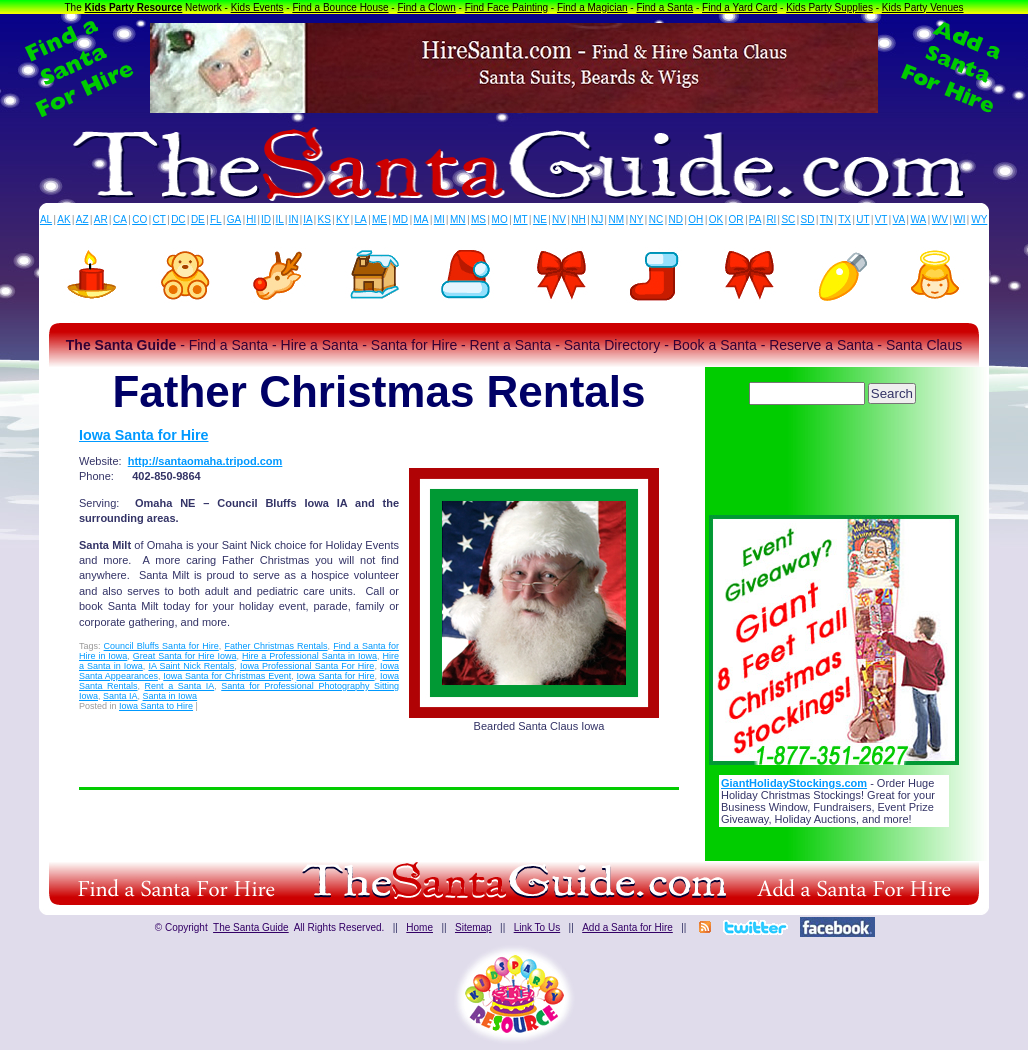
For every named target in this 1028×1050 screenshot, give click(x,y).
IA (307, 219)
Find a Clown (426, 7)
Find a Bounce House (340, 7)
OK (716, 219)
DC (178, 219)
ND (676, 219)
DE (198, 219)
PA (755, 219)
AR (101, 219)
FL (216, 219)
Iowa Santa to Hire (156, 706)
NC (656, 219)
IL (280, 219)
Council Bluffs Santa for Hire (161, 646)
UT (862, 219)
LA (361, 219)
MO (500, 219)
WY (979, 219)
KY (342, 219)
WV (940, 219)
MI (439, 219)
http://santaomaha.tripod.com (205, 461)
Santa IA (120, 696)
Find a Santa (664, 7)
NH (578, 219)
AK (63, 219)
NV (559, 219)
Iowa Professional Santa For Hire (307, 666)
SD (808, 219)
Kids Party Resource (134, 7)
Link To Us (537, 927)
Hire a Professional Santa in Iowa (309, 656)
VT (881, 219)
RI (771, 219)
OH (695, 219)
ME (379, 219)
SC (788, 219)
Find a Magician (592, 7)
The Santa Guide (251, 927)
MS (478, 219)
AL (46, 219)
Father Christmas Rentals (275, 646)
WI (959, 219)
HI (251, 219)
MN (458, 219)
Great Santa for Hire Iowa (185, 656)
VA (899, 219)
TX (844, 219)
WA (919, 219)
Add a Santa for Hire (627, 927)
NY (636, 219)
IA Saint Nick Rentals (191, 666)
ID (266, 219)
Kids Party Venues (923, 7)
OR (736, 219)
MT (520, 219)
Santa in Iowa (170, 696)
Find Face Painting (506, 7)
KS (324, 219)
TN (826, 219)
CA (120, 219)
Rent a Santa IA (180, 686)
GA (234, 219)
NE (540, 219)
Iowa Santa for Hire (144, 435)
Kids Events (257, 7)
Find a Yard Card (739, 7)
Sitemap (473, 927)
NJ (597, 219)
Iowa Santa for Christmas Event (227, 676)
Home (419, 927)
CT (159, 219)
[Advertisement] (834, 465)
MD (401, 219)
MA (421, 219)
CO (139, 219)
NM (617, 219)
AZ (82, 219)
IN (293, 219)
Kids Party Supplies (829, 7)
